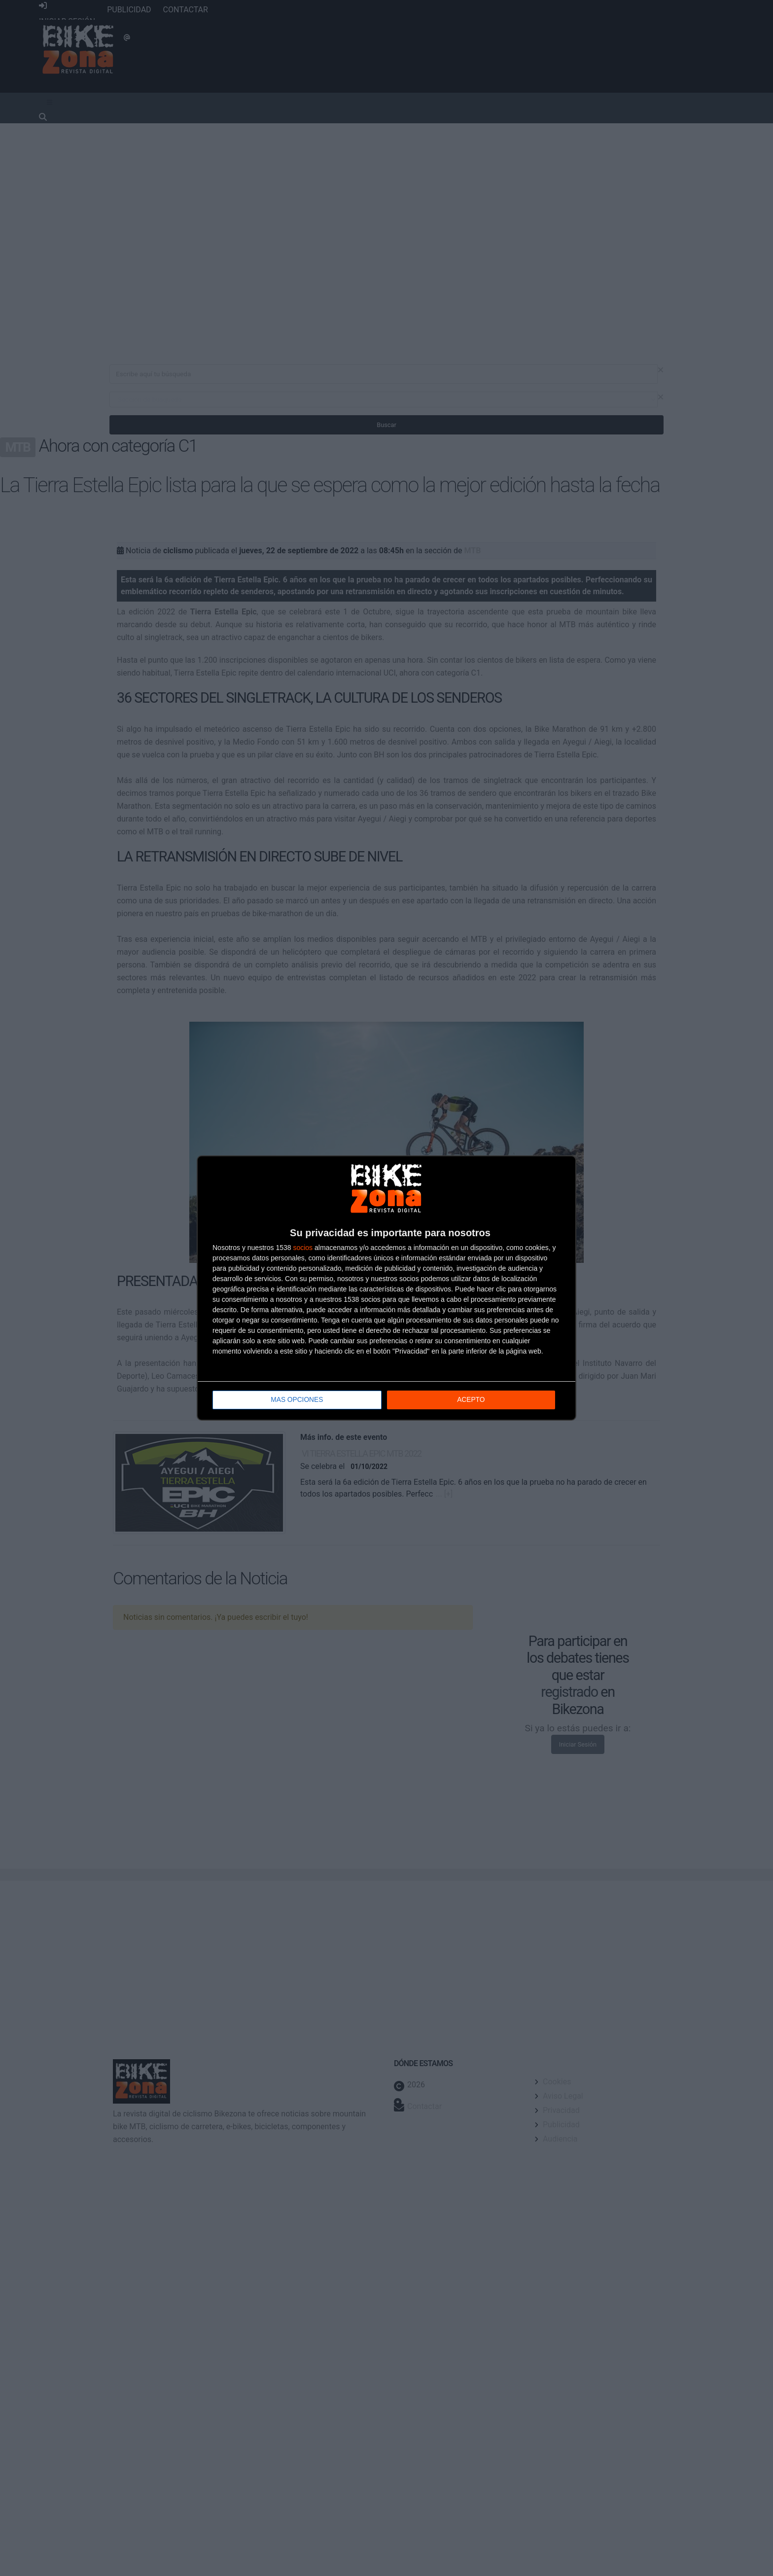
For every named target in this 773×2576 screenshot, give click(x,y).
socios (303, 1248)
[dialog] (386, 1288)
